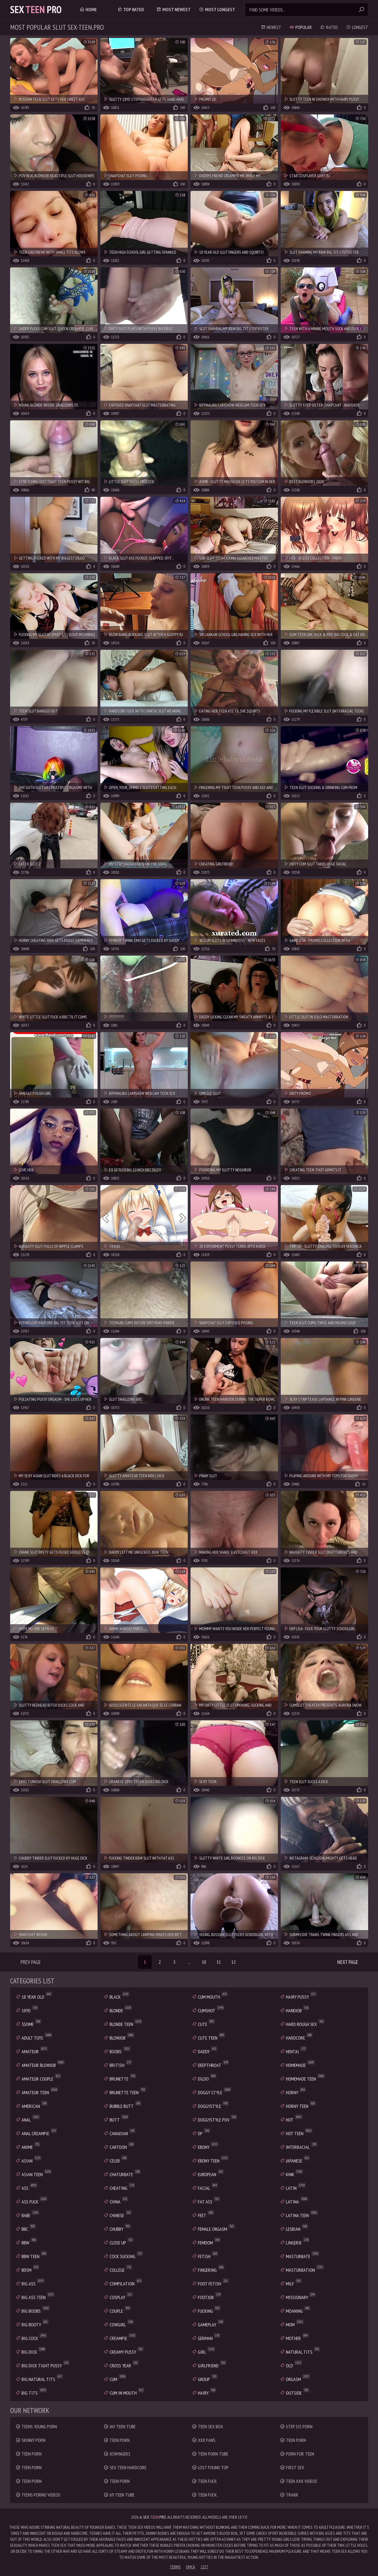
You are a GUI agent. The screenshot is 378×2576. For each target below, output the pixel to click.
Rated (329, 27)
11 (218, 1962)
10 (204, 1962)
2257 (204, 2566)
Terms (175, 2566)
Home (88, 9)
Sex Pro (35, 9)
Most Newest (173, 9)
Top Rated (131, 9)
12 (233, 1962)
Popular (300, 27)
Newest (271, 27)
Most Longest (217, 9)
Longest (357, 27)
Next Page (347, 1962)
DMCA (190, 2566)
